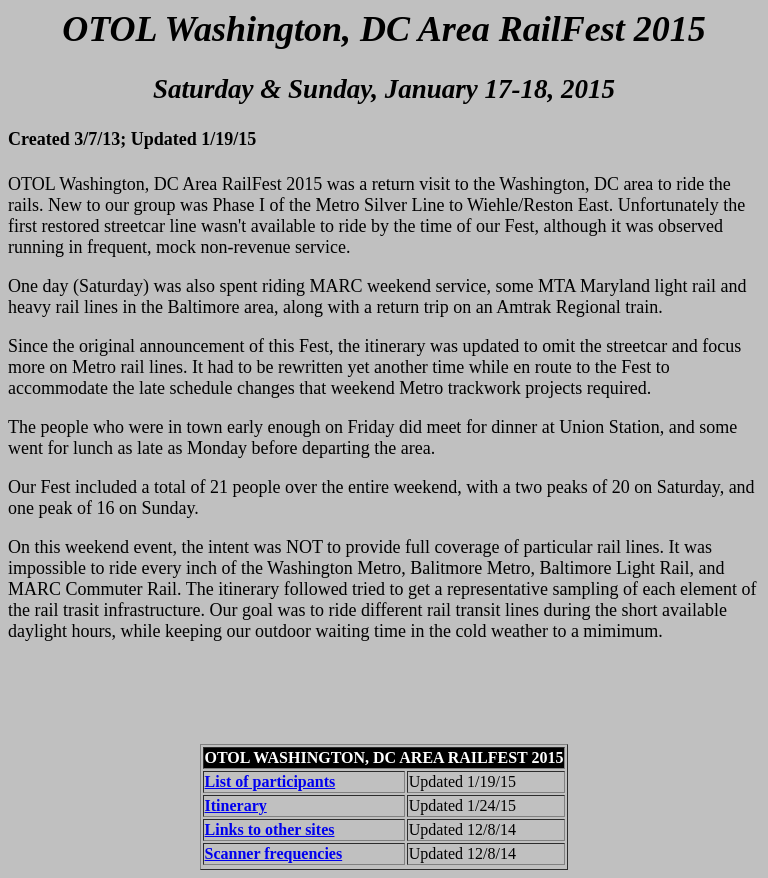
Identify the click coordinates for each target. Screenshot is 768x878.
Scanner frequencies (274, 853)
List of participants (270, 781)
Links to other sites (270, 829)
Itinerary (236, 805)
